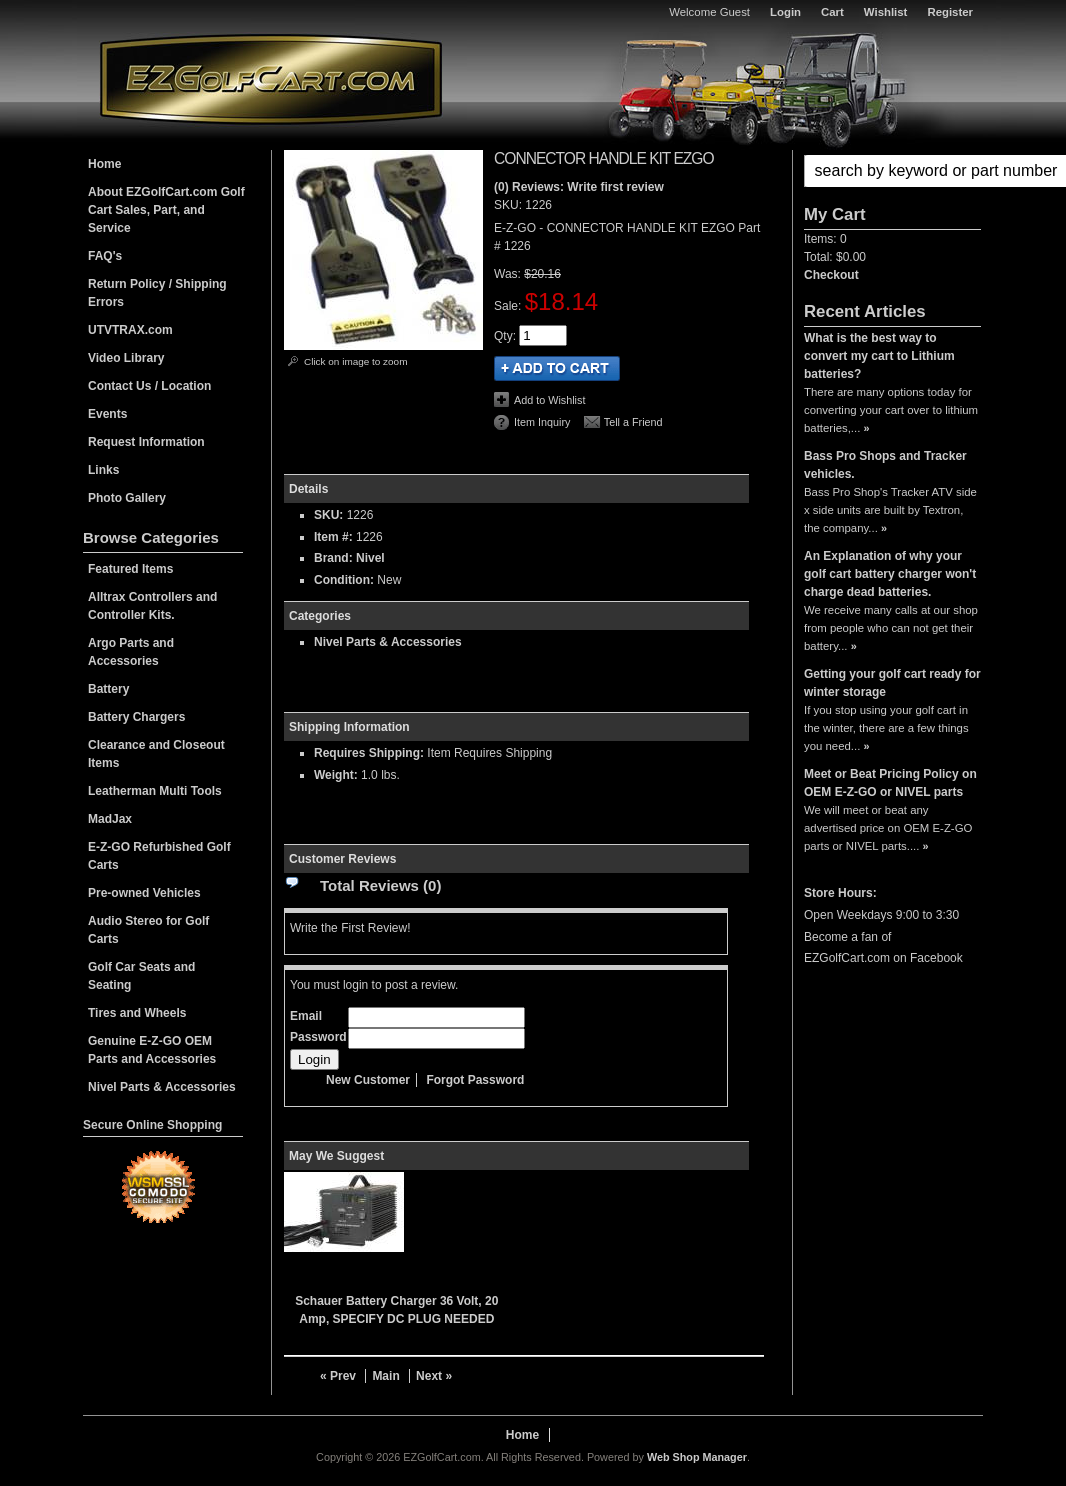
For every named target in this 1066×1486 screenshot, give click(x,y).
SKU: (509, 205)
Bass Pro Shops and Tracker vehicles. (885, 465)
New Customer (368, 1080)
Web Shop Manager (697, 1457)
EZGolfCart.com (271, 78)
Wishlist (886, 12)
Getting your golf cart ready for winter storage (892, 683)
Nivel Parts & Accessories (388, 642)
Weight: (336, 775)
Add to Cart (557, 368)
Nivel (370, 558)
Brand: (333, 558)
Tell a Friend (633, 422)
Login (785, 12)
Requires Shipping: (369, 753)
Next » (434, 1376)
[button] (892, 171)
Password (318, 1037)
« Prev (338, 1376)
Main (385, 1376)
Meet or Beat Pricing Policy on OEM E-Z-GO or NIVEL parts (890, 783)
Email (306, 1016)
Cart (832, 12)
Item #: (335, 537)
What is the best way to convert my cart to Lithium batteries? (879, 356)
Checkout (831, 275)
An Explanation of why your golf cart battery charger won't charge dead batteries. (890, 574)
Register (950, 12)
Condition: (344, 580)
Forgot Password (475, 1080)
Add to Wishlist (549, 400)
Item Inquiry (542, 422)
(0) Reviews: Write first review (579, 187)
